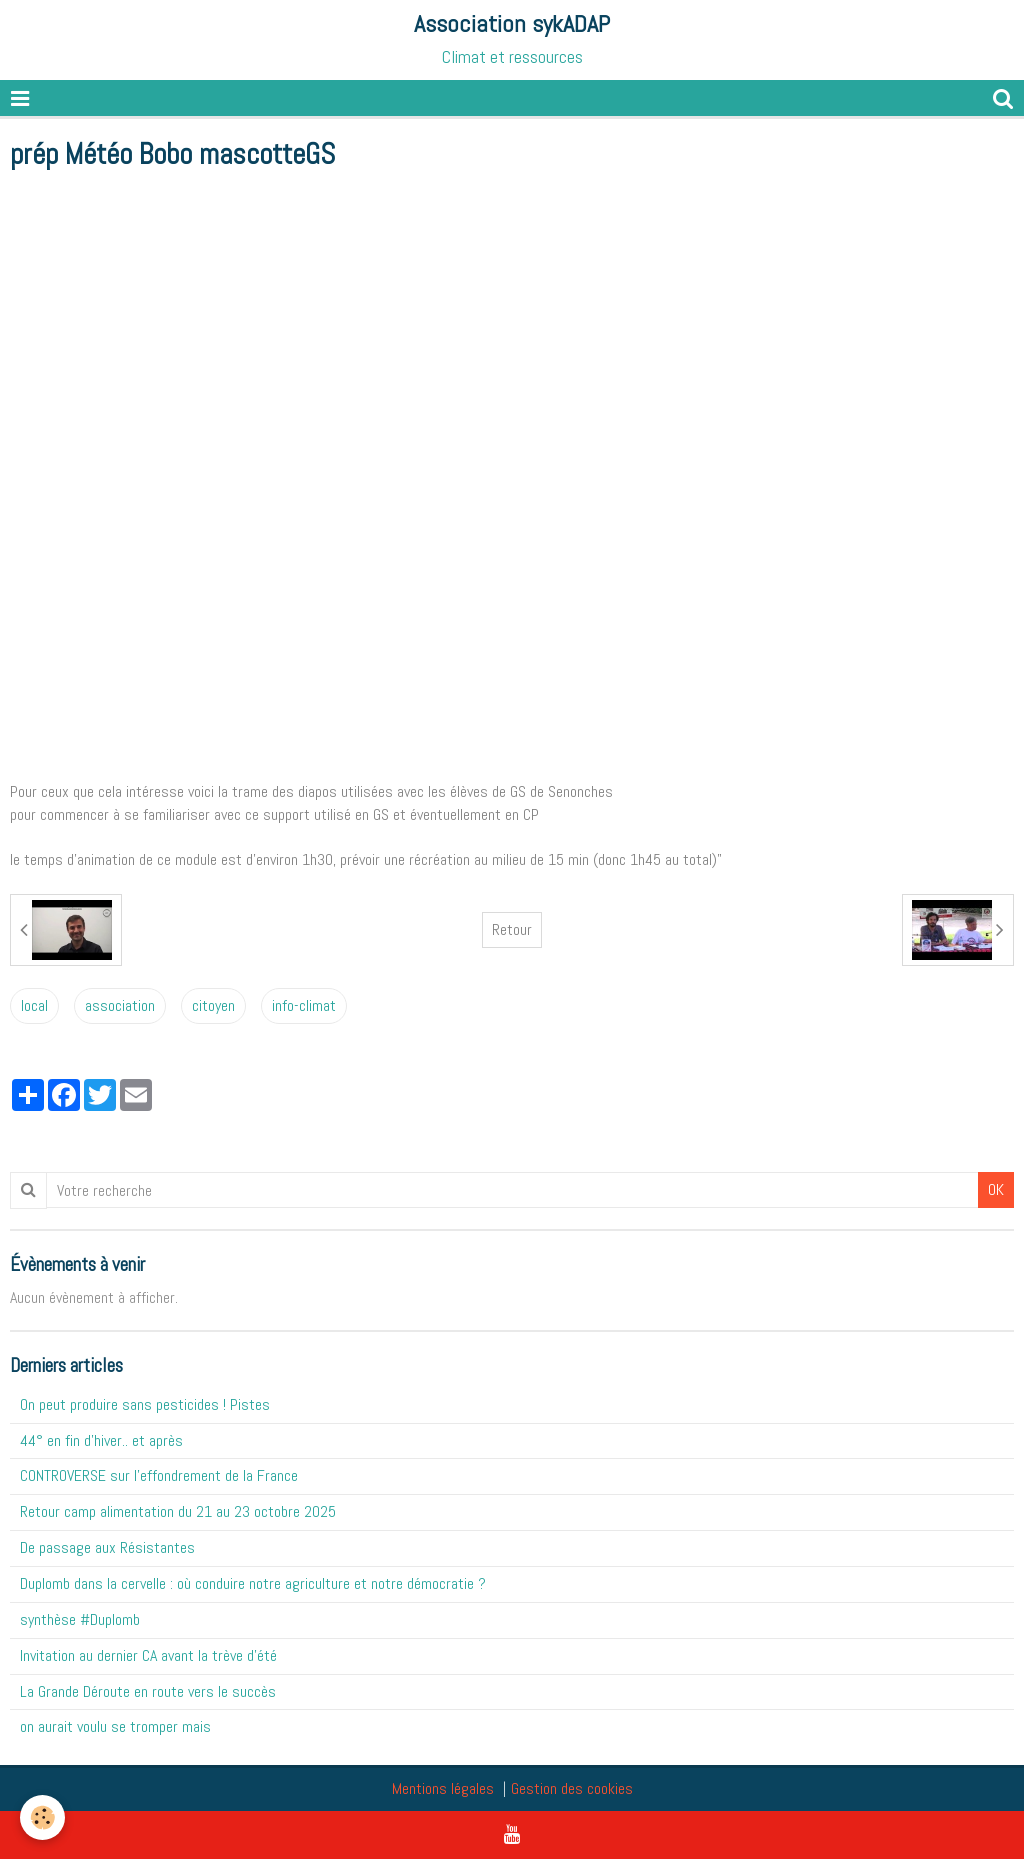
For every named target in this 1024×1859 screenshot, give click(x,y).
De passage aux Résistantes (107, 1547)
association (120, 1005)
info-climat (304, 1005)
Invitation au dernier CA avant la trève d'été (148, 1655)
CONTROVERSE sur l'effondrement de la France (159, 1475)
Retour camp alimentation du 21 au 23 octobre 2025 (178, 1511)
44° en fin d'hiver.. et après (101, 1440)
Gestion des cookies (572, 1788)
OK (996, 1189)
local (34, 1005)
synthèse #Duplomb (80, 1619)
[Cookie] (42, 1817)
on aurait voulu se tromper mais (115, 1726)
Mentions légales (443, 1788)
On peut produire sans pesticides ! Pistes (145, 1404)
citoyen (213, 1005)
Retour (512, 929)
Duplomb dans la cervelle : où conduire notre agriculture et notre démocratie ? (253, 1583)
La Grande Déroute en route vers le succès (148, 1691)
